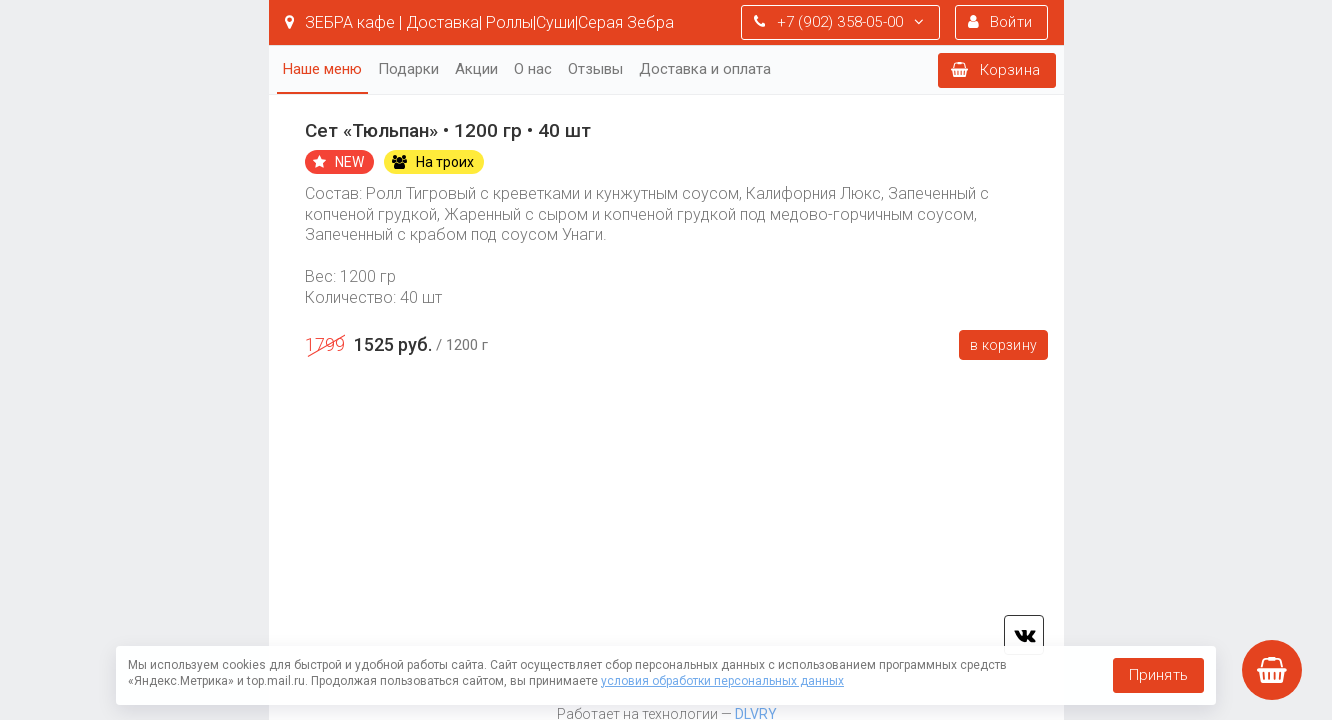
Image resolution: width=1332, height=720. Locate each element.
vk (1024, 635)
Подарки (408, 69)
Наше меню (322, 69)
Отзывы (595, 69)
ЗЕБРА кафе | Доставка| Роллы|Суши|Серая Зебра (479, 22)
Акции (476, 69)
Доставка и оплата (705, 69)
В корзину (1003, 345)
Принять (1158, 675)
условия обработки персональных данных (722, 681)
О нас (533, 69)
